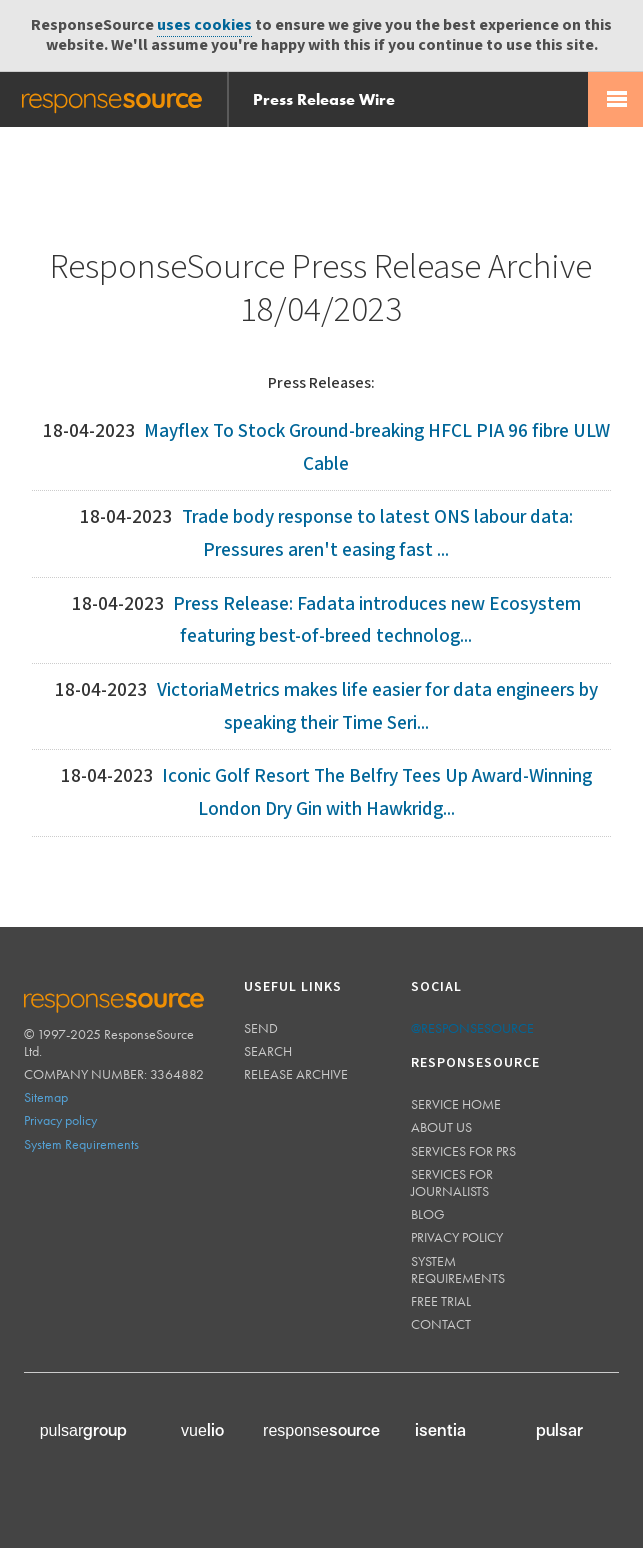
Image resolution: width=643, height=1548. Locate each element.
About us (441, 1127)
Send (261, 1028)
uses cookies (204, 25)
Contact (441, 1324)
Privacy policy (60, 1120)
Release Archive (296, 1074)
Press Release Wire (324, 99)
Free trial (441, 1301)
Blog (428, 1214)
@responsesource (472, 1028)
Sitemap (46, 1097)
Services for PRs (463, 1151)
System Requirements (81, 1144)
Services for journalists (452, 1182)
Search (268, 1051)
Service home (456, 1104)
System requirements (458, 1269)
